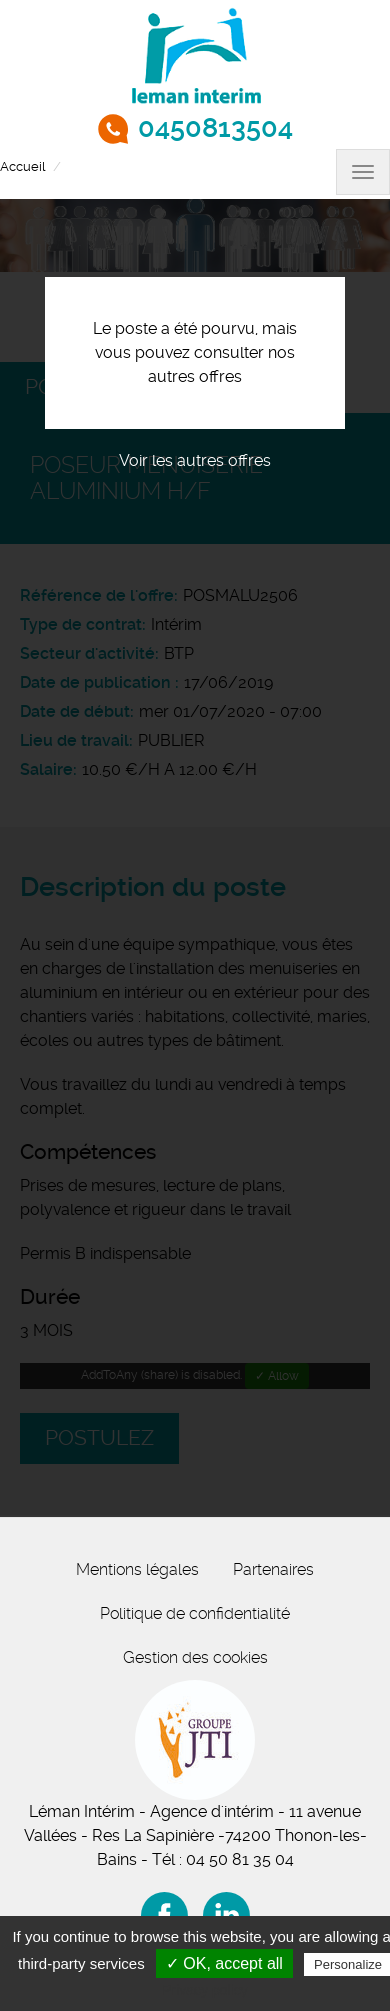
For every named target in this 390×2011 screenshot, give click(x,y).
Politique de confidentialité (195, 1613)
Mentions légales (137, 1569)
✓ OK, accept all (224, 1963)
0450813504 (215, 128)
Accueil (22, 166)
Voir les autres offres (195, 460)
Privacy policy (205, 1990)
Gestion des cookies (195, 1657)
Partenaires (273, 1569)
